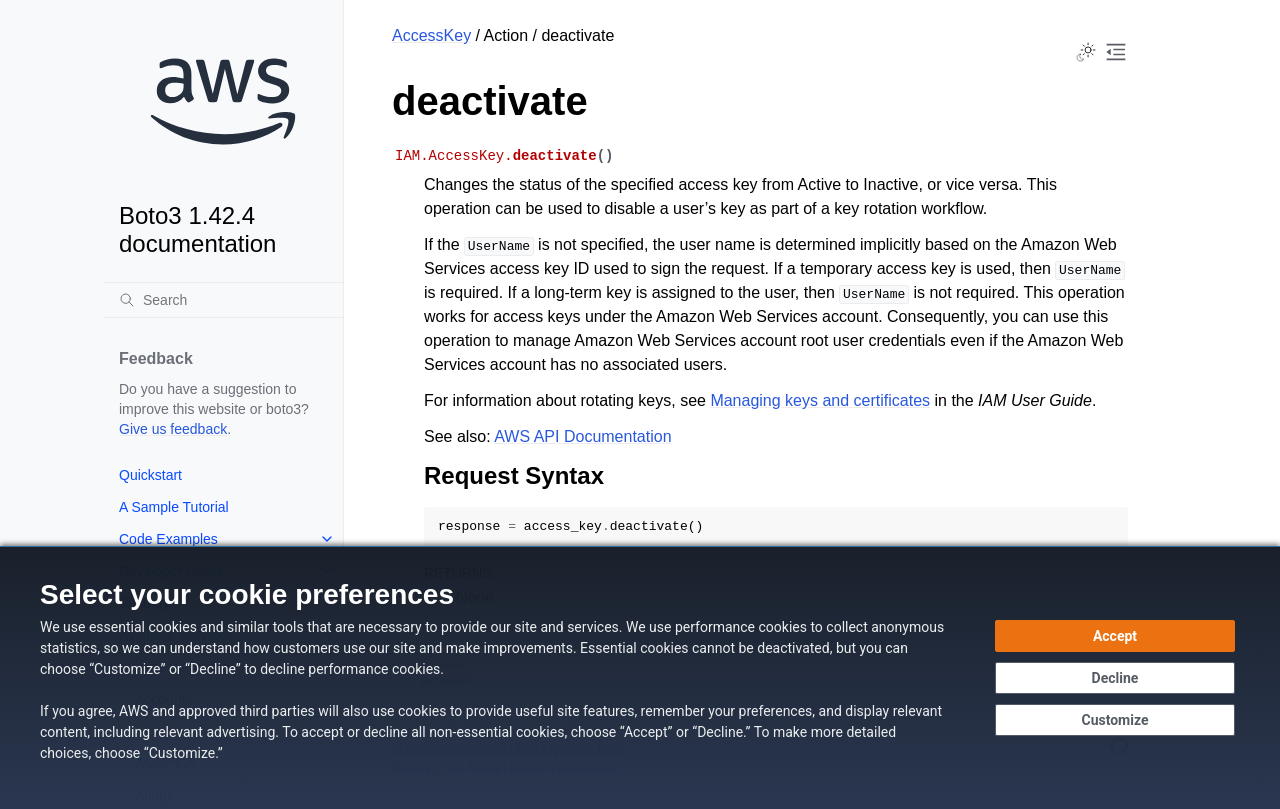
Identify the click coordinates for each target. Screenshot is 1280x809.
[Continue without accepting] (1115, 678)
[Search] (223, 300)
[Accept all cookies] (1115, 636)
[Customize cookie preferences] (1115, 720)
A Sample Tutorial (174, 507)
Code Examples (168, 539)
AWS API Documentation (582, 436)
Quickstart (150, 475)
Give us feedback (173, 429)
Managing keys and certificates (820, 400)
